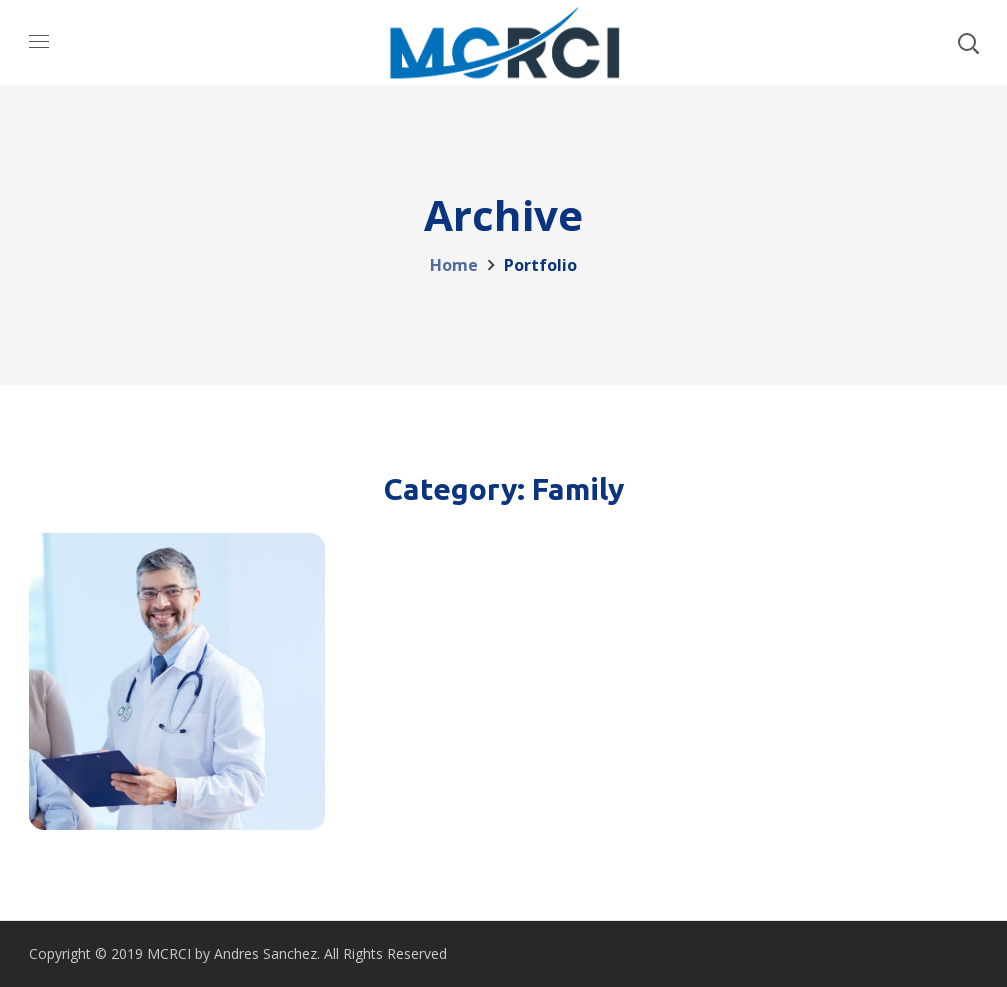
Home (454, 265)
